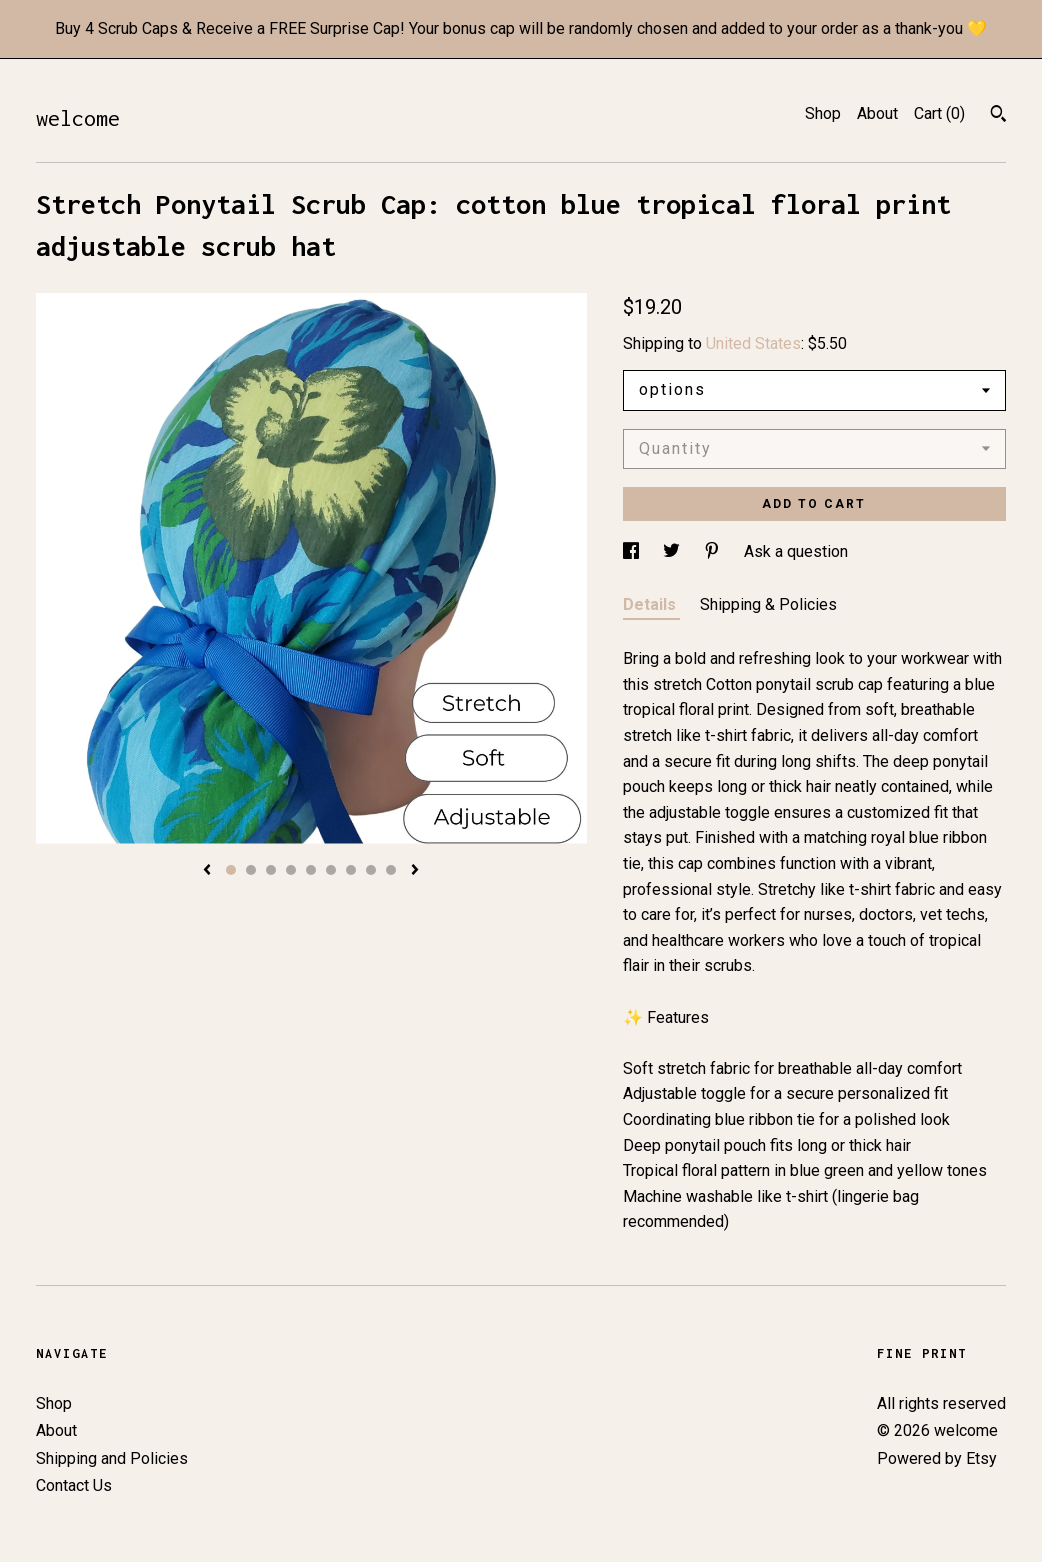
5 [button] (311, 870)
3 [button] (271, 870)
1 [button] (231, 870)
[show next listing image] (415, 871)
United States (753, 343)
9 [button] (391, 870)
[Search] (998, 116)
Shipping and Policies (112, 1458)
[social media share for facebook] (633, 551)
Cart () (939, 113)
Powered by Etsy (937, 1458)
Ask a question (796, 551)
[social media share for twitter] (673, 551)
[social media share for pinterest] (714, 551)
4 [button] (291, 870)
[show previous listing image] (207, 871)
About (877, 113)
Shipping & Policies (768, 604)
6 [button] (331, 870)
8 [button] (371, 870)
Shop (823, 113)
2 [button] (251, 870)
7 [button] (351, 870)
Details (651, 604)
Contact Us (74, 1485)
